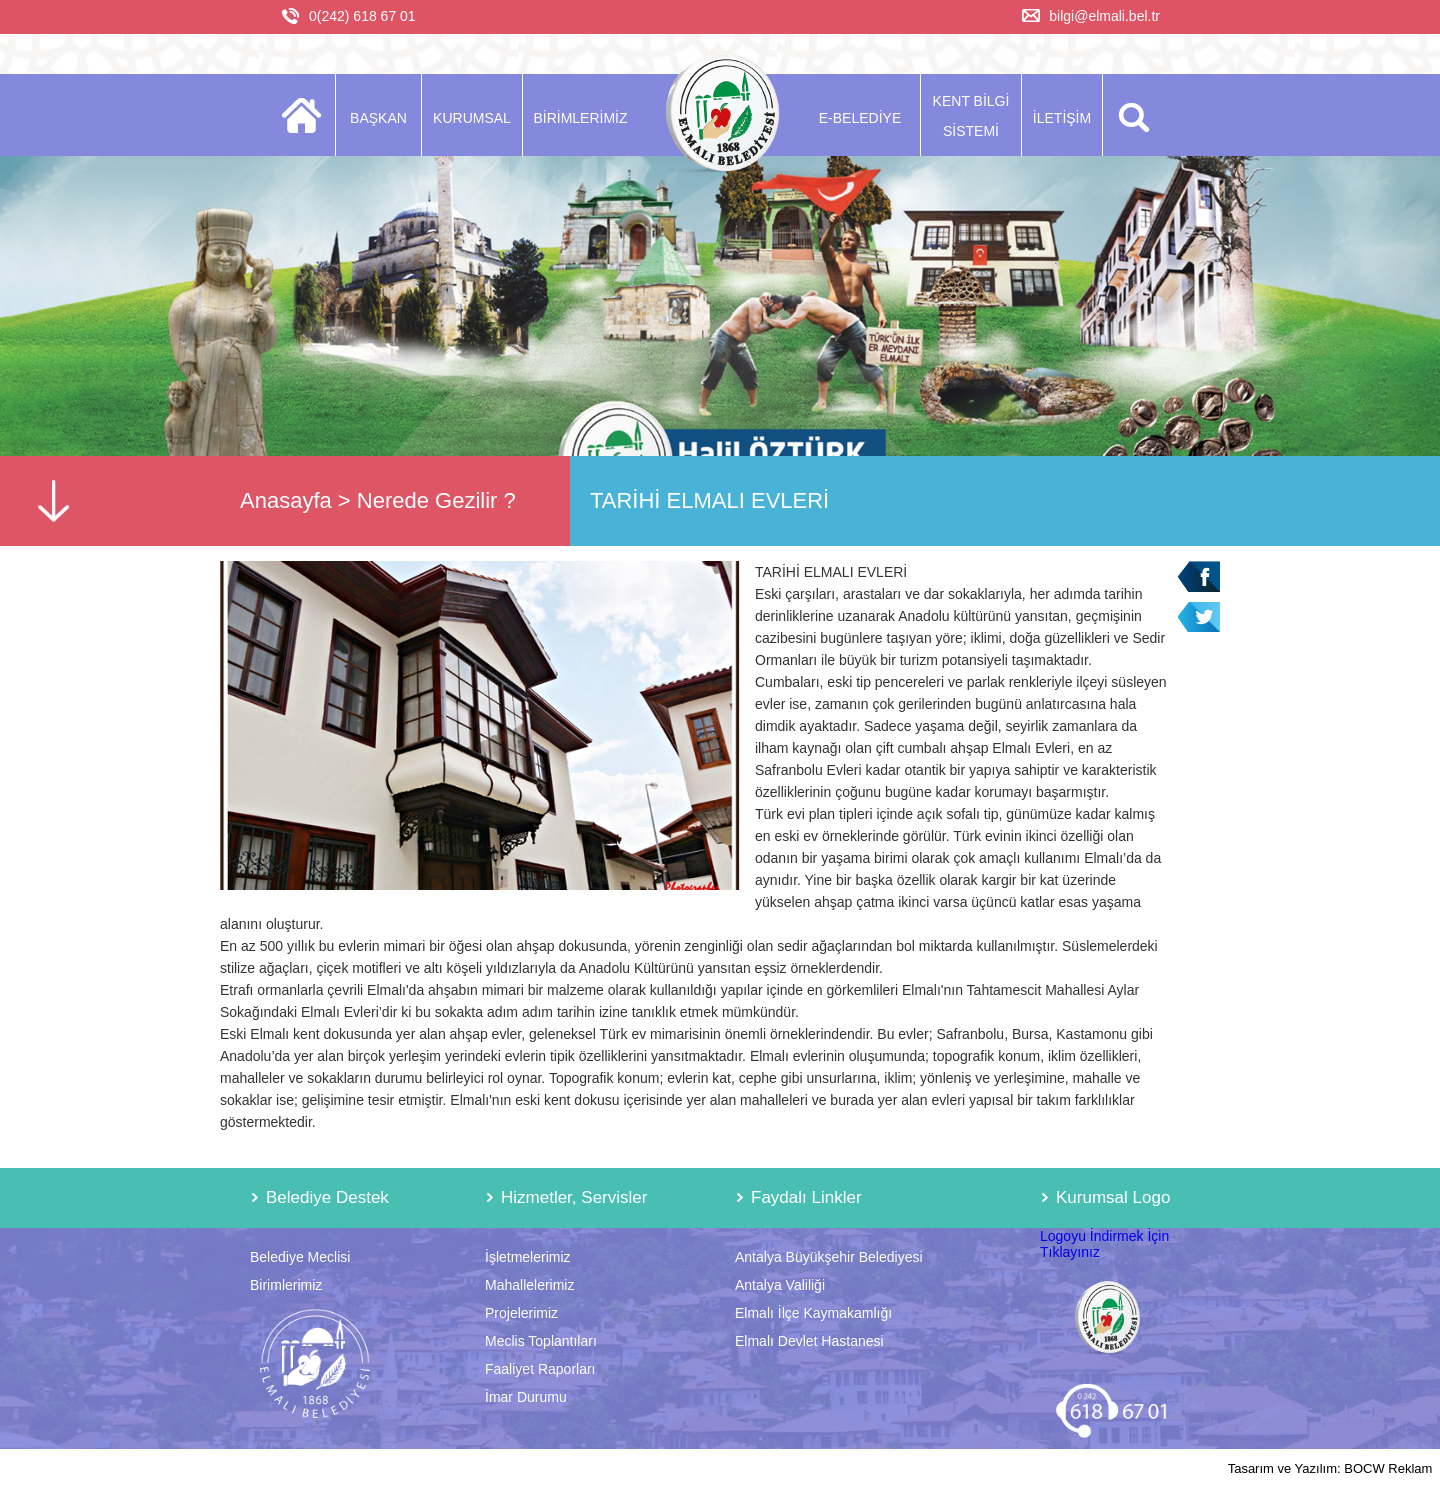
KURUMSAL (472, 118)
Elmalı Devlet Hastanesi (809, 1341)
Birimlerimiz (286, 1285)
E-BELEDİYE (860, 118)
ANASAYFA (307, 115)
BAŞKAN (378, 118)
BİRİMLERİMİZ (580, 118)
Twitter (1198, 617)
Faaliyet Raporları (540, 1369)
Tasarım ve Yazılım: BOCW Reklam (1330, 1468)
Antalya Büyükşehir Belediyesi (829, 1257)
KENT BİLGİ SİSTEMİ (971, 116)
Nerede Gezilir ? (436, 500)
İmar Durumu (526, 1397)
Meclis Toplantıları (541, 1341)
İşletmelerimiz (528, 1257)
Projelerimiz (521, 1313)
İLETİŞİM (1062, 118)
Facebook (1198, 576)
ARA (1130, 115)
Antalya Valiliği (780, 1285)
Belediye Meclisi (300, 1257)
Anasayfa (286, 500)
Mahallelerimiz (529, 1285)
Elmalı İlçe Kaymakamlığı (813, 1313)
